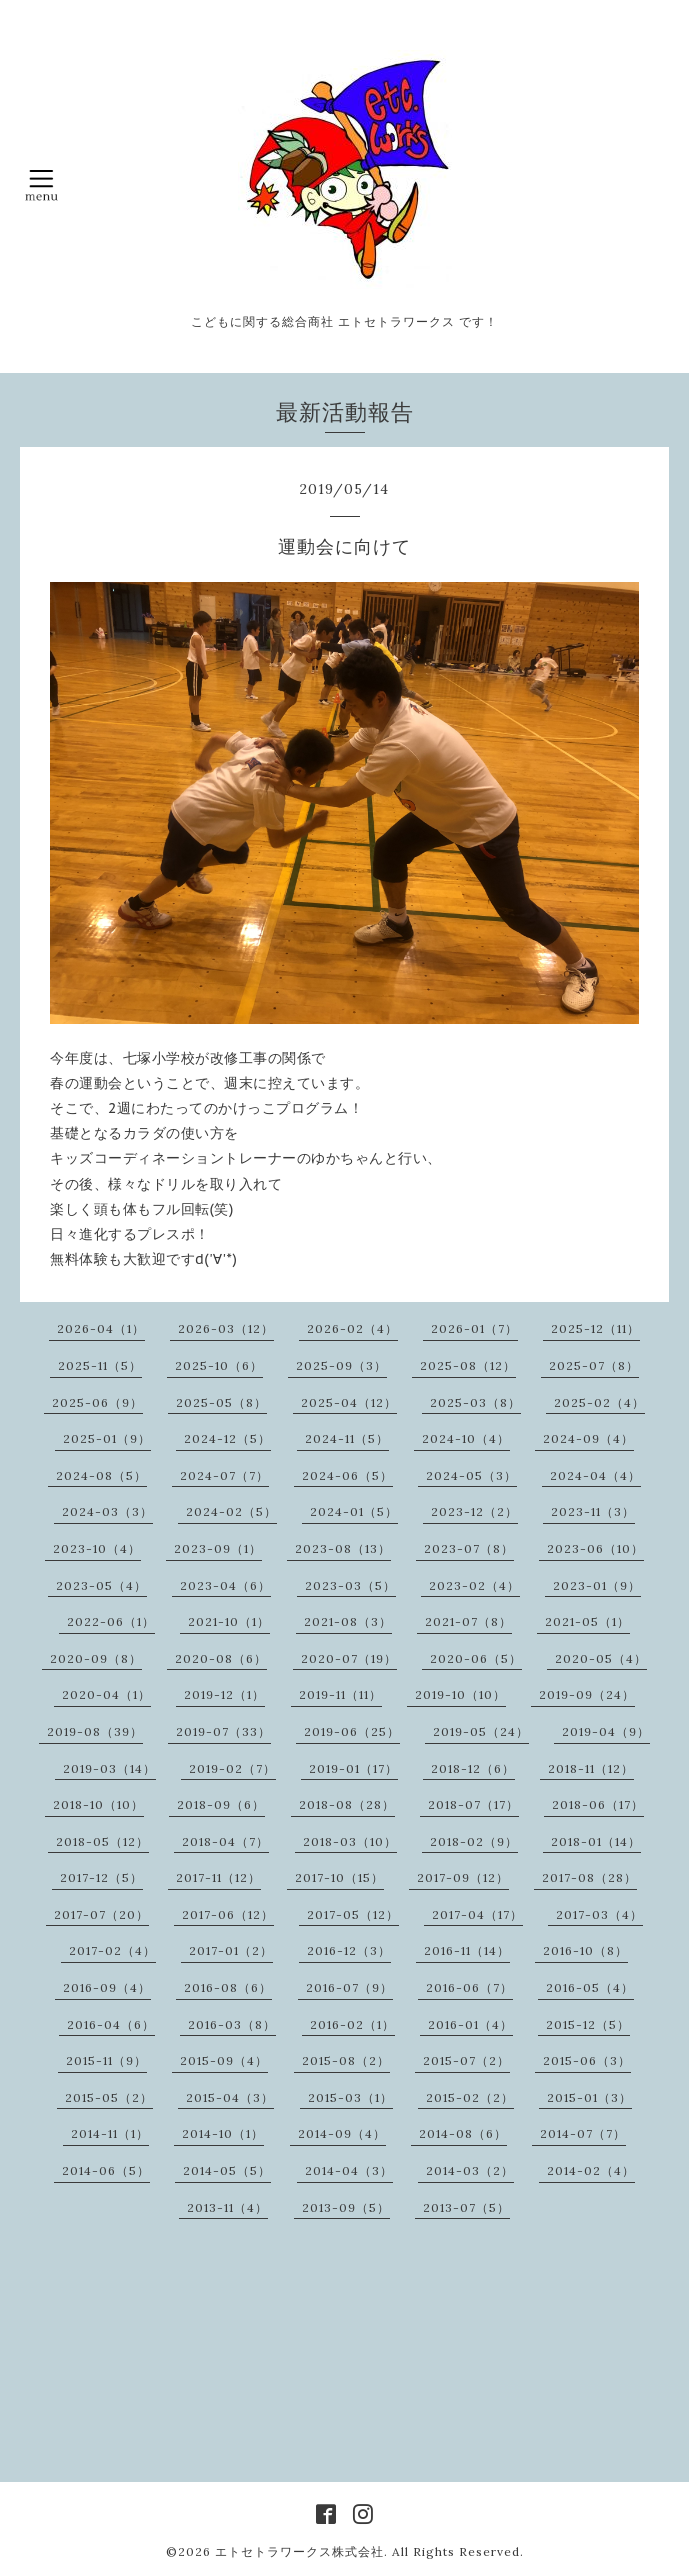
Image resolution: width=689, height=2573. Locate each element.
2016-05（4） (590, 1987)
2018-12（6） (473, 1768)
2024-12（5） (227, 1438)
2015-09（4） (224, 2060)
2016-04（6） (111, 2024)
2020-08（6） (221, 1658)
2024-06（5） (347, 1475)
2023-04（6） (225, 1585)
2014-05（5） (227, 2170)
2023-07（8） (469, 1548)
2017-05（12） (353, 1914)
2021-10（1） (229, 1621)
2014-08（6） (463, 2133)
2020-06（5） (476, 1658)
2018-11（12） (591, 1768)
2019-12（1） (224, 1694)
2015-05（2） (109, 2097)
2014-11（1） (110, 2133)
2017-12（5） (101, 1877)
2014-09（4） (342, 2133)
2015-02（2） (470, 2097)
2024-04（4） (595, 1475)
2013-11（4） (227, 2207)
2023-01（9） (597, 1585)
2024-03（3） (107, 1511)
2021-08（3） (348, 1621)
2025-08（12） (468, 1365)
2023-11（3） (593, 1511)
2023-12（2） (474, 1511)
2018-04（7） (225, 1841)
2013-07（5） (466, 2207)
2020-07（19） (349, 1658)
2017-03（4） (599, 1914)
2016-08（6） (228, 1987)
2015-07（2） (466, 2060)
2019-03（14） (109, 1768)
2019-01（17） (353, 1768)
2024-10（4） (466, 1438)
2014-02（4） (591, 2170)
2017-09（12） (463, 1877)
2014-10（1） (223, 2133)
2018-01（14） (596, 1841)
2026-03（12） (226, 1328)
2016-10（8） (585, 1950)
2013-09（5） (346, 2207)
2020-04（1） (106, 1694)
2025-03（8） (475, 1402)
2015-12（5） (588, 2024)
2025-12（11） (595, 1328)
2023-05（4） (101, 1585)
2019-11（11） (340, 1694)
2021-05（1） (587, 1621)
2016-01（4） (470, 2024)
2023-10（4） (97, 1548)
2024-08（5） (101, 1475)
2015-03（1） (350, 2097)
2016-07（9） (349, 1987)
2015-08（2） (346, 2060)
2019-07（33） (223, 1731)
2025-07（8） (594, 1365)
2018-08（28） (347, 1804)
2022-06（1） (111, 1621)
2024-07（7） (224, 1475)
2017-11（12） (218, 1877)
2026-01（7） (474, 1328)
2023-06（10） (595, 1548)
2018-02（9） (474, 1841)
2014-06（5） (106, 2170)
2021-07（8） (468, 1621)
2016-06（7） (469, 1987)
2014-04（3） (349, 2170)
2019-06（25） (352, 1731)
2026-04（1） (101, 1328)
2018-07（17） (473, 1804)
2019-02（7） (232, 1768)
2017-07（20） (101, 1914)
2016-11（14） (467, 1950)
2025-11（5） (100, 1365)
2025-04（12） (349, 1402)
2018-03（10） (350, 1841)
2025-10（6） (219, 1365)
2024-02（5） (231, 1511)
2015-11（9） (106, 2060)
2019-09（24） (587, 1694)
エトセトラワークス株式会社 (299, 2551)
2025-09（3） (341, 1365)
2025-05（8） (221, 1402)
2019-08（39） (95, 1731)
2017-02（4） (112, 1950)
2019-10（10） (460, 1694)
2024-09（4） (588, 1438)
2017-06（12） (228, 1914)
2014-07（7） (583, 2133)
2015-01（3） (589, 2097)
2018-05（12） (102, 1841)
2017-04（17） (477, 1914)
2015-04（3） (230, 2097)
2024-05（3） (471, 1475)
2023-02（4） (474, 1585)
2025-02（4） (599, 1402)
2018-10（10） (98, 1804)
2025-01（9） (107, 1438)
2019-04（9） (606, 1731)
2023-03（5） (350, 1585)
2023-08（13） (343, 1548)
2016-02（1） (352, 2024)
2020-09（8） (96, 1658)
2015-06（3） (587, 2060)
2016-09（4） (107, 1987)
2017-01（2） (231, 1950)
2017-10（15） (339, 1877)
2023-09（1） (218, 1548)
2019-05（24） (481, 1731)
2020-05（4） (601, 1658)
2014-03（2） (470, 2170)
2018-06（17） (598, 1804)
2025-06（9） (97, 1402)
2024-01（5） (354, 1511)
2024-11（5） (347, 1438)
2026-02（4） (352, 1328)
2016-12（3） (349, 1950)
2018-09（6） (221, 1804)
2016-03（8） (232, 2024)
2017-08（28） (589, 1877)
